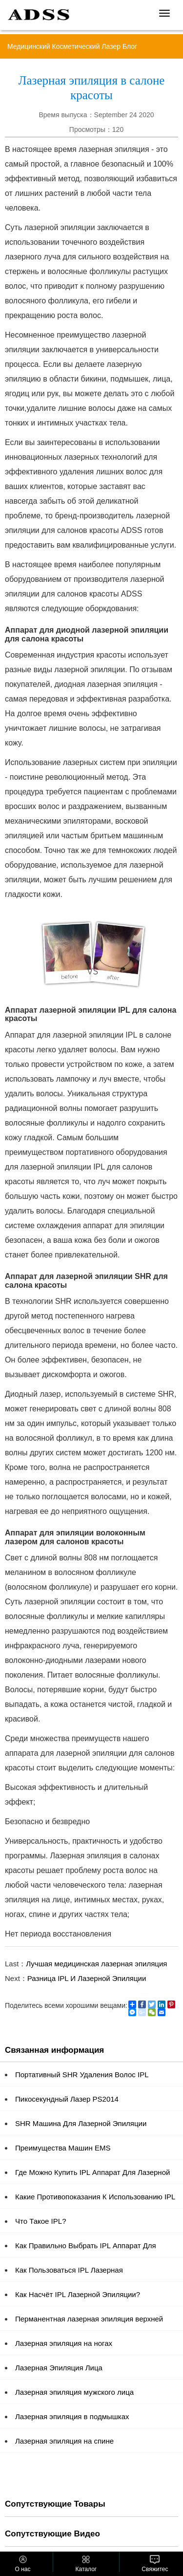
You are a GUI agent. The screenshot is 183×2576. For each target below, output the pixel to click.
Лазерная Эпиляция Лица (58, 2367)
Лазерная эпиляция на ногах (63, 2343)
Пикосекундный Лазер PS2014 (67, 2099)
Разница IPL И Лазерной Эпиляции (86, 1978)
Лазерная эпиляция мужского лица (74, 2392)
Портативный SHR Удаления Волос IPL (81, 2074)
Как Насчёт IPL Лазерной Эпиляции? (77, 2294)
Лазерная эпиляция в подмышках (72, 2416)
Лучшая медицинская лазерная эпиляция (96, 1963)
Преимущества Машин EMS (62, 2148)
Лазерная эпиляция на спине (64, 2441)
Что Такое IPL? (40, 2221)
